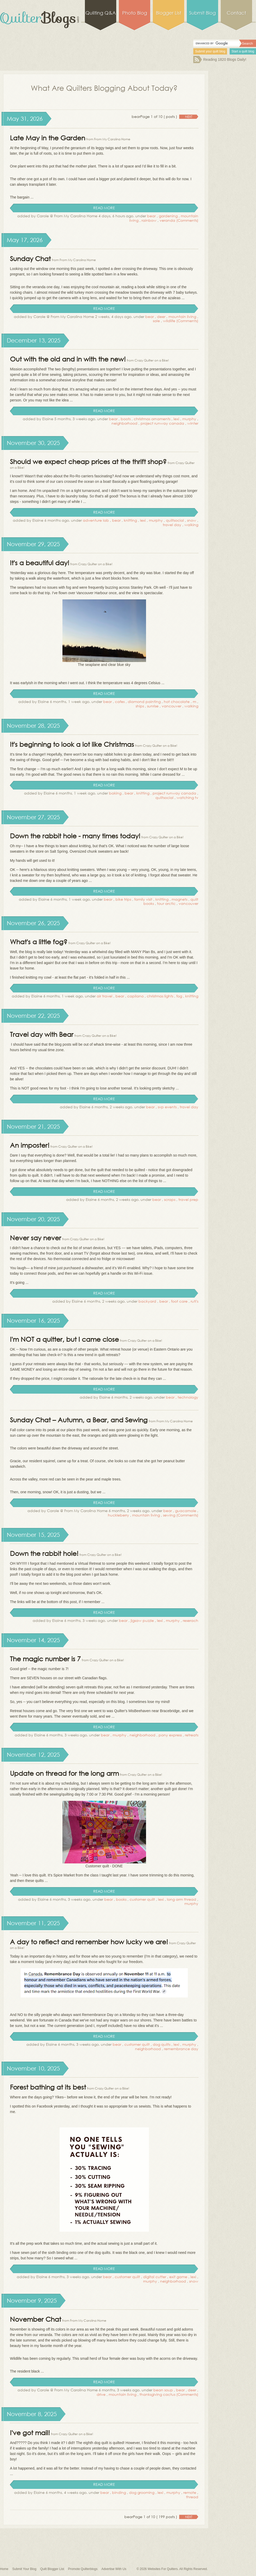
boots (126, 418)
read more (104, 207)
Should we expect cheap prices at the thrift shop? (88, 461)
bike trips (123, 899)
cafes (120, 701)
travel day (172, 524)
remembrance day (181, 2048)
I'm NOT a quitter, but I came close (64, 1339)
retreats (191, 1734)
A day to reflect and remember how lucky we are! (89, 1941)
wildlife (169, 320)
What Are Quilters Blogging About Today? (104, 87)
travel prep (188, 1199)
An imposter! (29, 1145)
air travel (104, 996)
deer (161, 316)
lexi (176, 418)
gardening (168, 215)
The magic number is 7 (45, 1658)
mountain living (182, 316)
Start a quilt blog (242, 51)
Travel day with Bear (41, 1034)
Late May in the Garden (47, 138)
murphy (189, 418)
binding (119, 2492)
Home (4, 2569)
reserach (190, 1620)
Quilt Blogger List (52, 2569)
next (188, 117)
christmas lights (160, 996)
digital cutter (154, 2276)
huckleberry (118, 1515)
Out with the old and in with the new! (68, 359)
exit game (178, 2276)
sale (156, 320)
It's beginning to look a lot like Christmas (72, 744)
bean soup (163, 2389)
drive (101, 2394)
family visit (143, 899)
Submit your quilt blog (210, 51)
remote (189, 2492)
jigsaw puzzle (142, 1620)
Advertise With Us (113, 2569)
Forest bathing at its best (48, 2087)
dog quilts (161, 2044)
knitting (130, 520)
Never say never (35, 1237)
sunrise (153, 705)
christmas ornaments (152, 418)
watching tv (187, 797)
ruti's (194, 1301)
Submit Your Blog (24, 2569)
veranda (167, 220)
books (121, 1899)
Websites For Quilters (163, 2569)
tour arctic (166, 903)
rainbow (149, 220)
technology (188, 1397)
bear (151, 215)
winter (192, 423)
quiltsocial (175, 520)
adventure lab (96, 520)
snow (191, 520)
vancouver (171, 705)
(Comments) (187, 220)
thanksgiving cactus (157, 2394)
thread (192, 2496)
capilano (135, 996)
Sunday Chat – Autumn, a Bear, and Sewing (79, 1420)
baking (115, 793)
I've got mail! (30, 2432)
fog (179, 996)
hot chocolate (177, 701)
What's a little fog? (38, 941)
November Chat (35, 2319)
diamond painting (144, 701)
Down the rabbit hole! (44, 1553)
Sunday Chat (30, 258)
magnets (179, 899)
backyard (147, 1301)
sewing (169, 1515)
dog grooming (141, 2492)
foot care (179, 1301)
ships (140, 705)
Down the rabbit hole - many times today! (75, 836)
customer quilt (142, 1899)
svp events (167, 1106)
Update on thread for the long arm (64, 1773)
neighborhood (124, 423)
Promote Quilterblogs (82, 2569)
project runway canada (162, 423)
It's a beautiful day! (39, 562)
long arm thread (181, 1899)
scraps (169, 1199)
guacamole (185, 1510)
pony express (170, 1734)
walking (191, 524)
